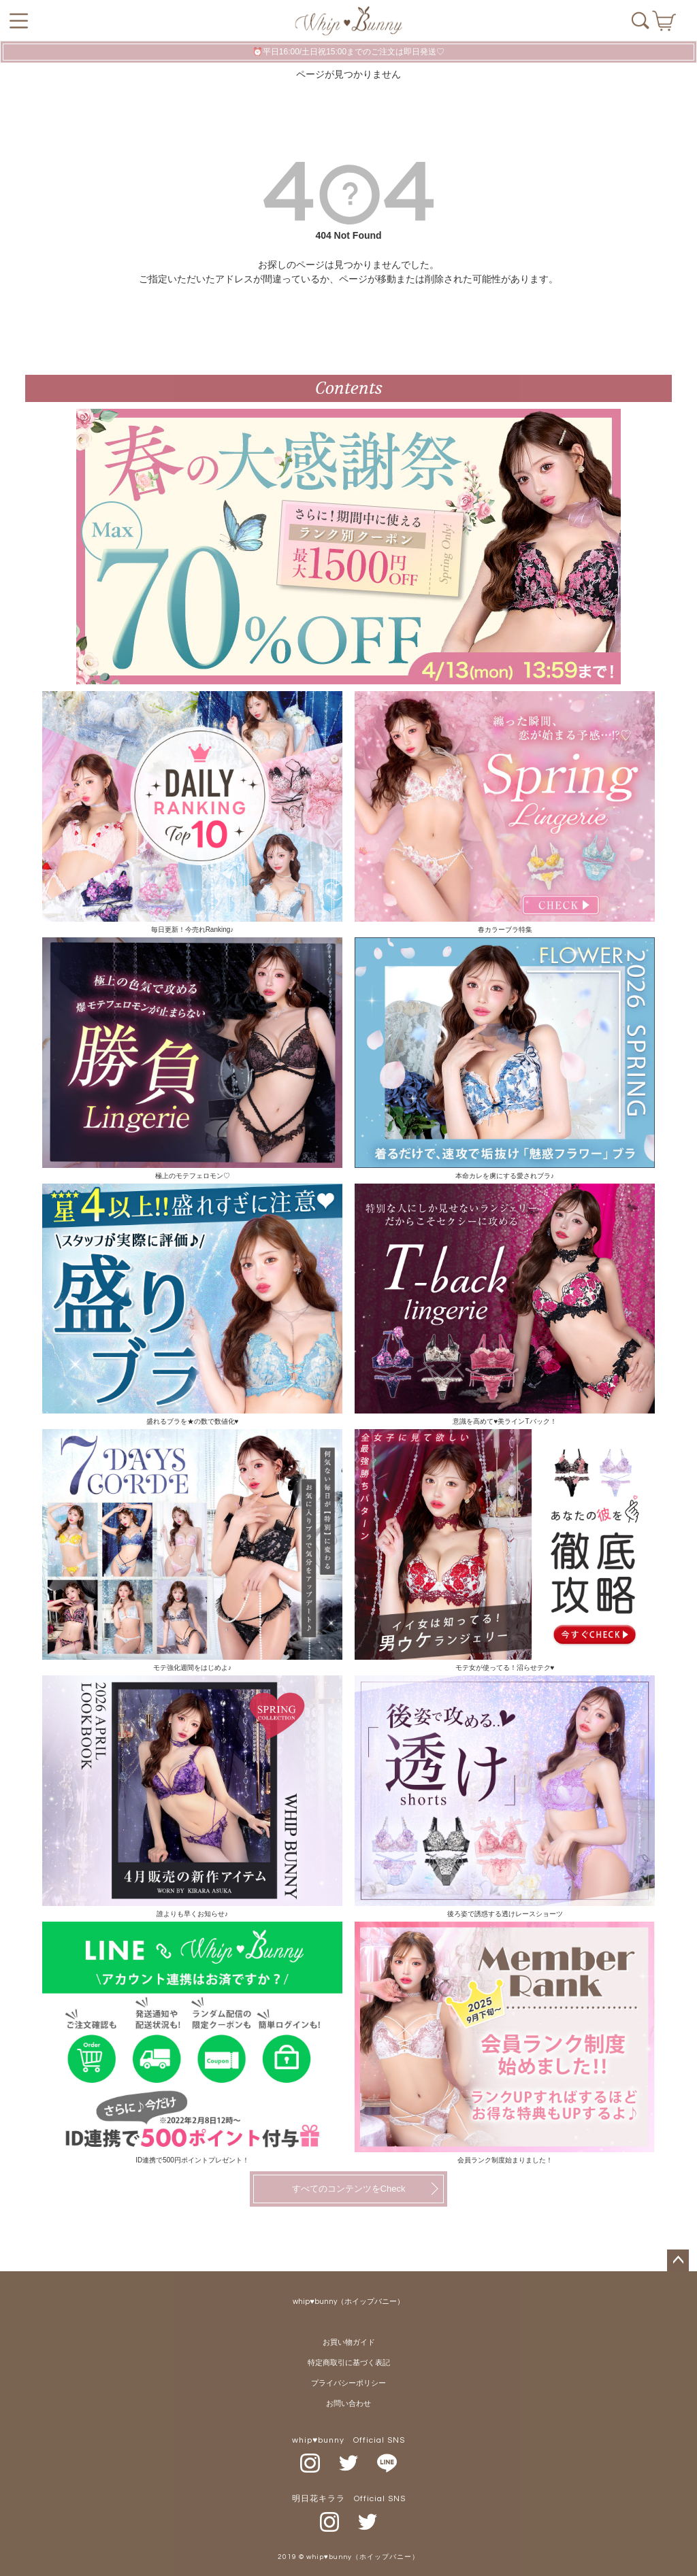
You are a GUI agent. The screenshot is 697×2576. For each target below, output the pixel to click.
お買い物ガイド (349, 2342)
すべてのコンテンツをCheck (349, 2189)
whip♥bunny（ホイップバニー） (348, 2301)
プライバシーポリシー (348, 2383)
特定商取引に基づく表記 (349, 2362)
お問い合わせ (348, 2403)
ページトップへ (678, 2260)
